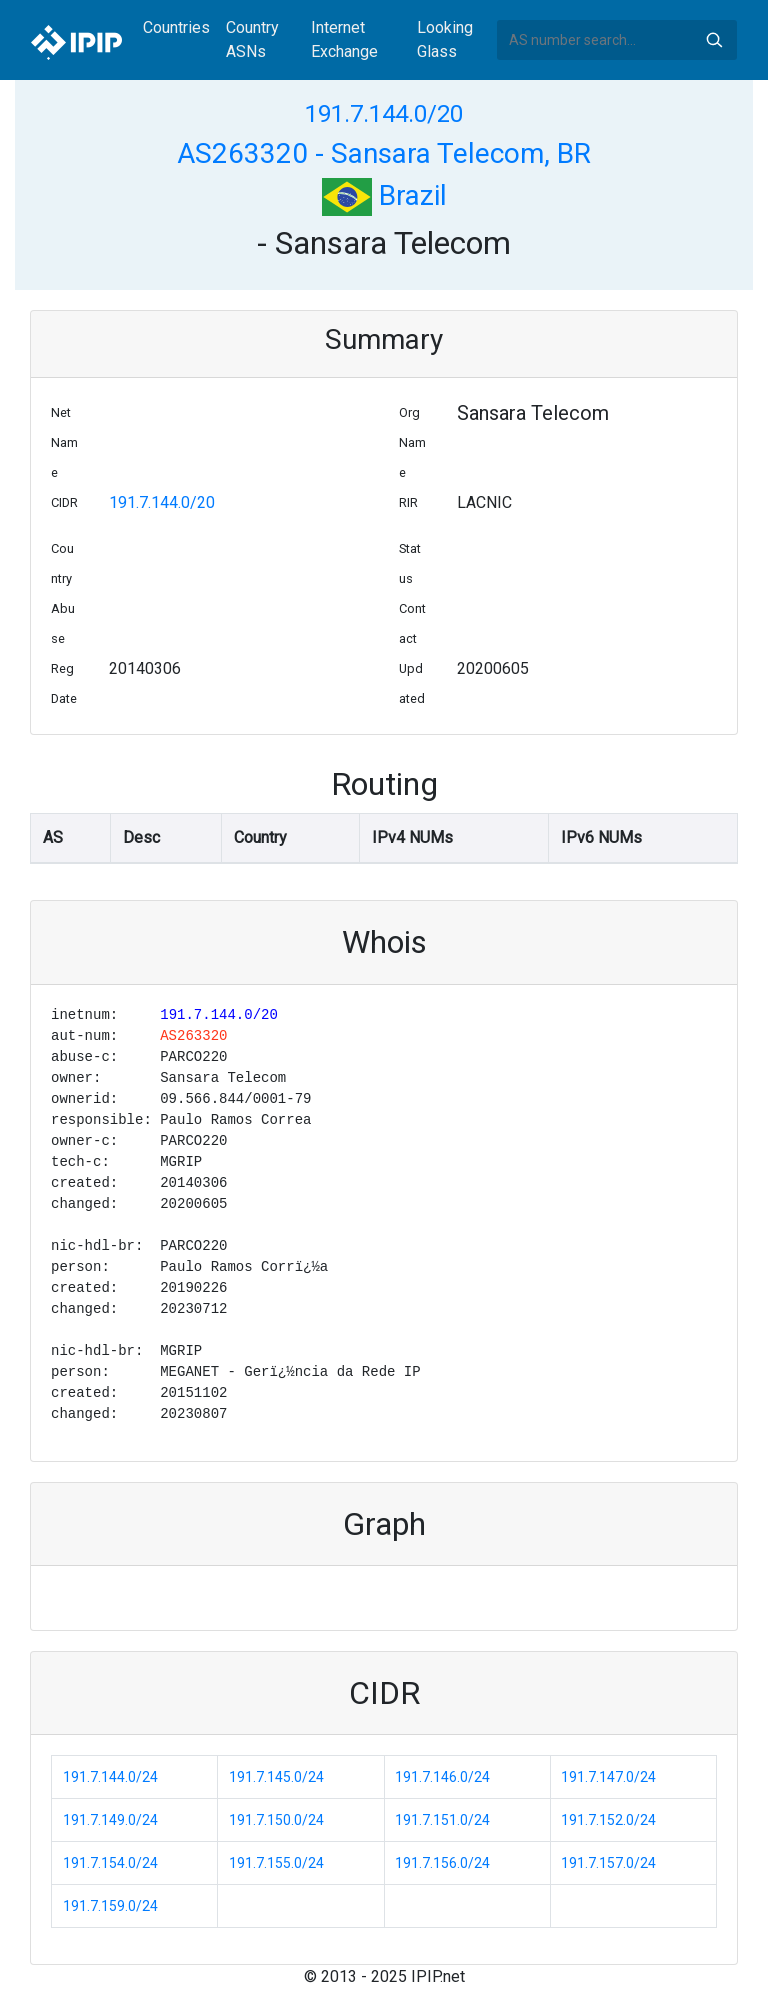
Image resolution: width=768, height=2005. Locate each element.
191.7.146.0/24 (442, 1777)
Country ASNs (252, 39)
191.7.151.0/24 (442, 1820)
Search (714, 40)
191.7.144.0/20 (384, 114)
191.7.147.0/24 (608, 1777)
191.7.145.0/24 (276, 1777)
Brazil (384, 195)
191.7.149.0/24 (110, 1820)
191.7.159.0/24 (110, 1906)
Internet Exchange (344, 39)
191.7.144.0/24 (110, 1777)
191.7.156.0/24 (442, 1863)
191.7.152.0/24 (608, 1820)
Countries (176, 27)
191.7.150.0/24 (276, 1820)
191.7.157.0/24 (608, 1863)
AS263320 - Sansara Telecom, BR (384, 153)
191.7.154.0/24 (110, 1863)
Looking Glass (445, 39)
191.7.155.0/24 (276, 1863)
